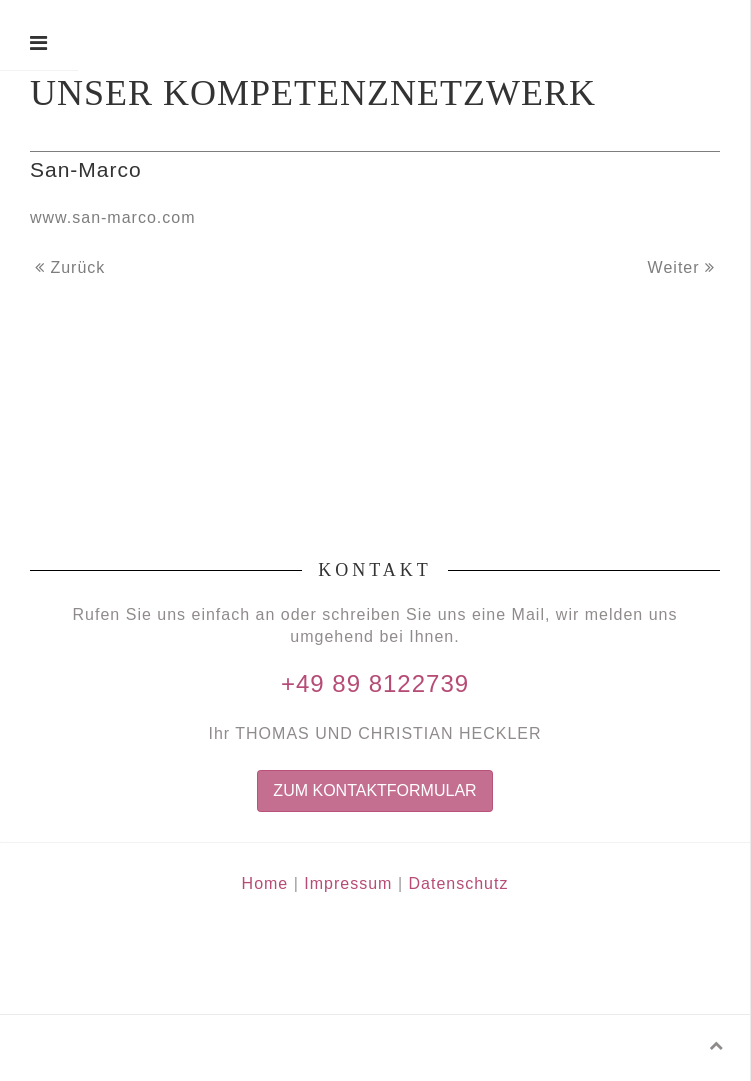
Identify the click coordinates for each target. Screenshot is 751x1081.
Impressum (348, 883)
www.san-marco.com (112, 217)
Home (265, 883)
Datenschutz (458, 883)
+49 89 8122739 (375, 683)
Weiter (681, 267)
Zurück (70, 267)
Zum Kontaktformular (374, 790)
